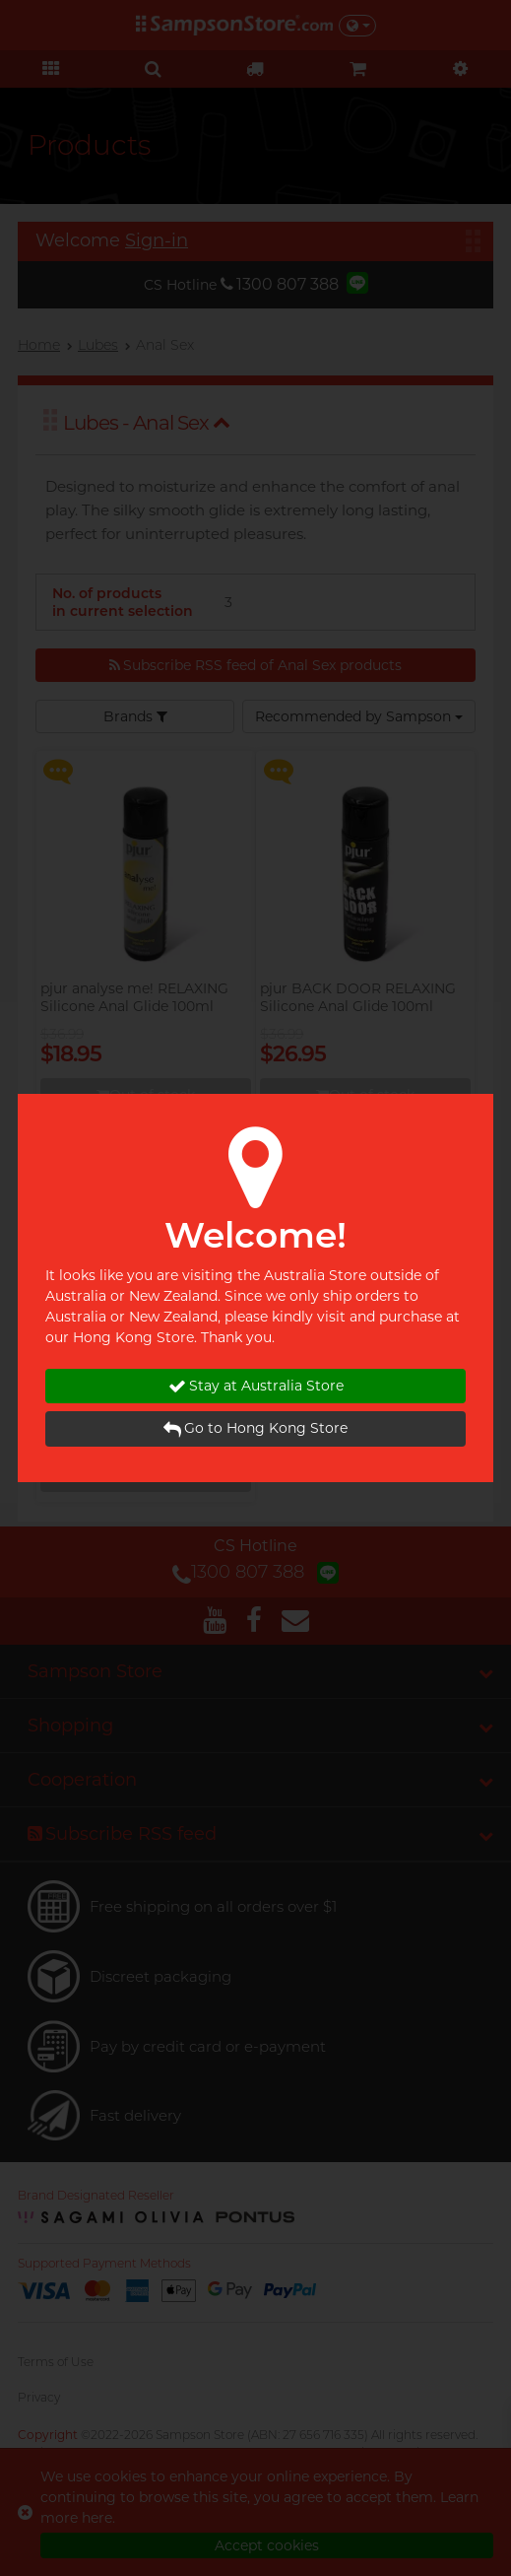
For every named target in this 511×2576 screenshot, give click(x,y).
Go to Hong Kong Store (255, 1428)
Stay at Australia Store (256, 1386)
